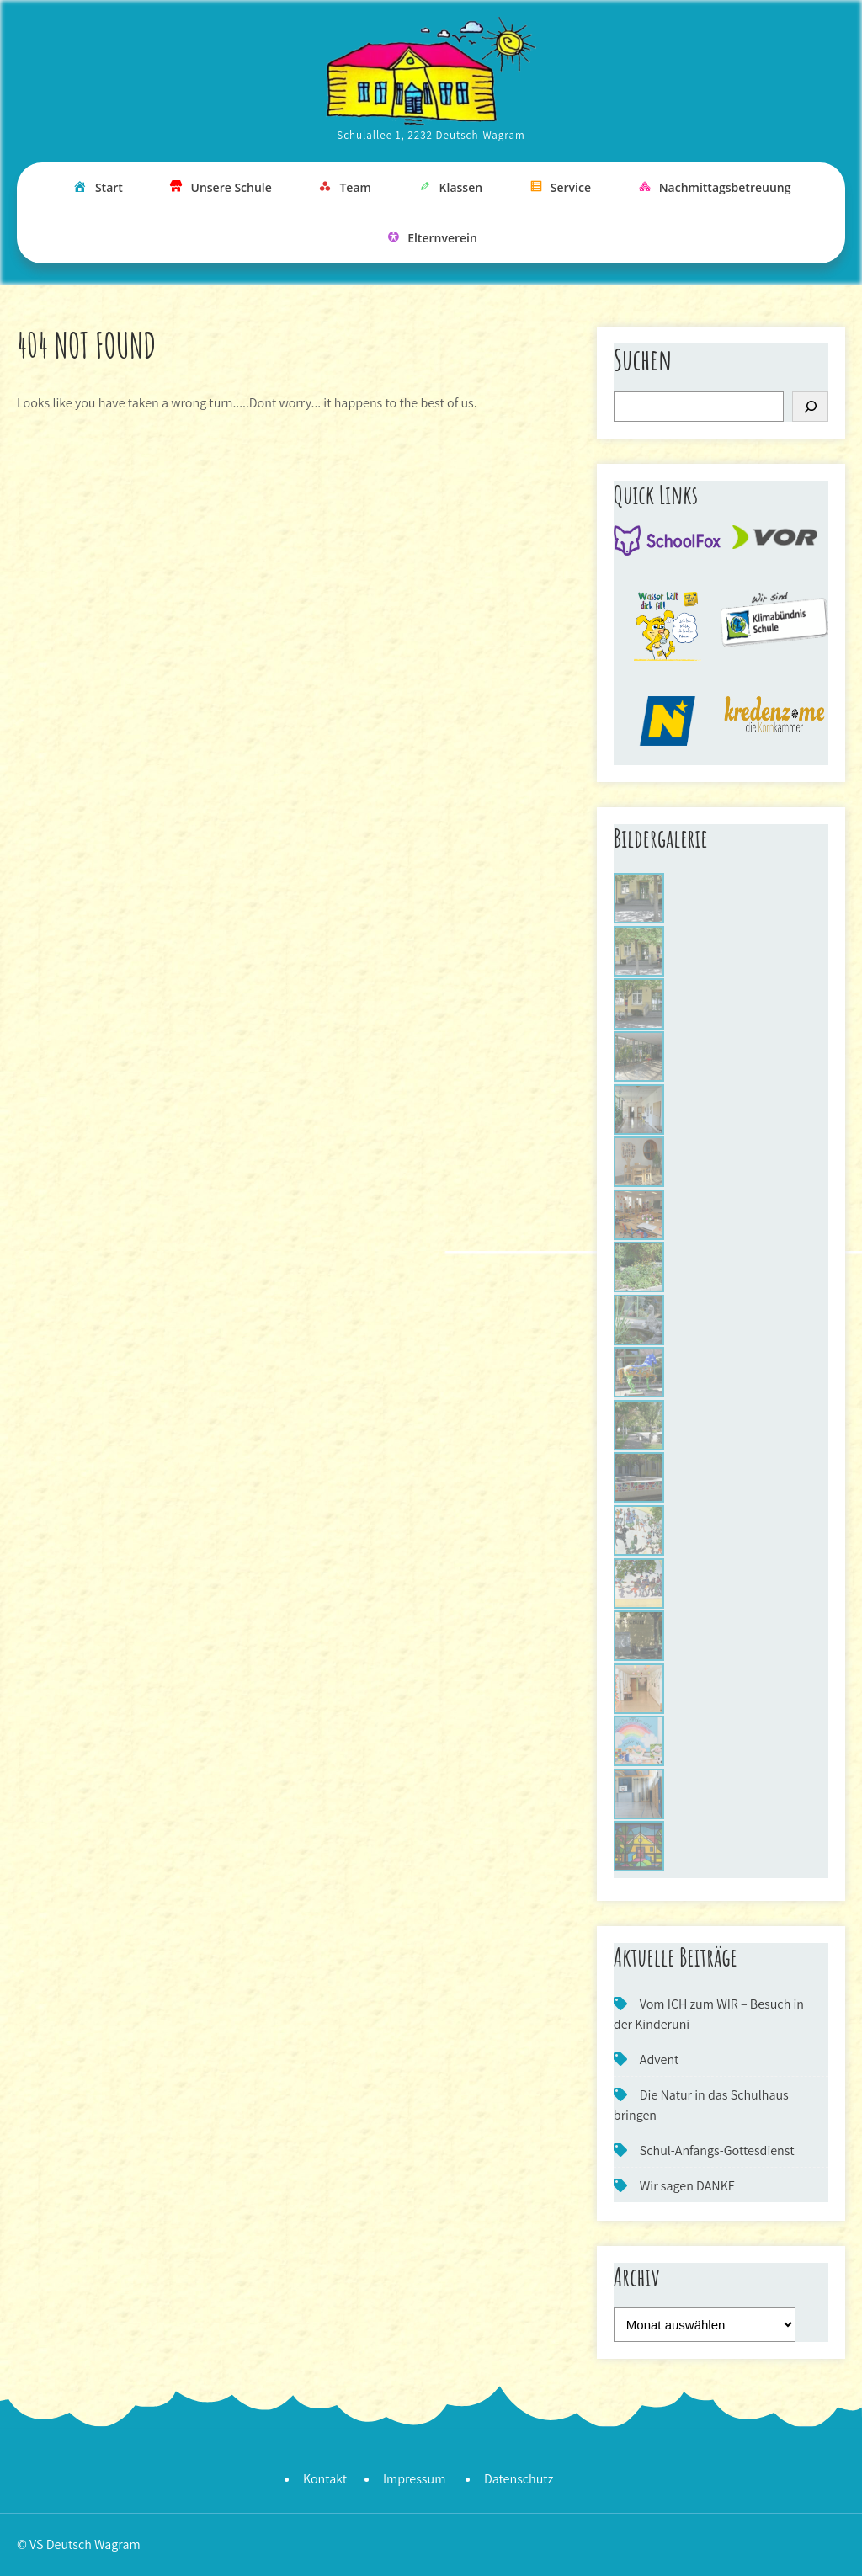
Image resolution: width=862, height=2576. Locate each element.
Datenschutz (518, 2479)
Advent (659, 2059)
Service (559, 188)
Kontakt (325, 2479)
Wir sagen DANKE (687, 2186)
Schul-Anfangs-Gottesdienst (717, 2150)
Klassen (450, 188)
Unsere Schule (219, 188)
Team (343, 188)
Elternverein (431, 238)
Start (97, 188)
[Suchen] (810, 406)
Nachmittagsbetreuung (713, 188)
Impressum (414, 2479)
